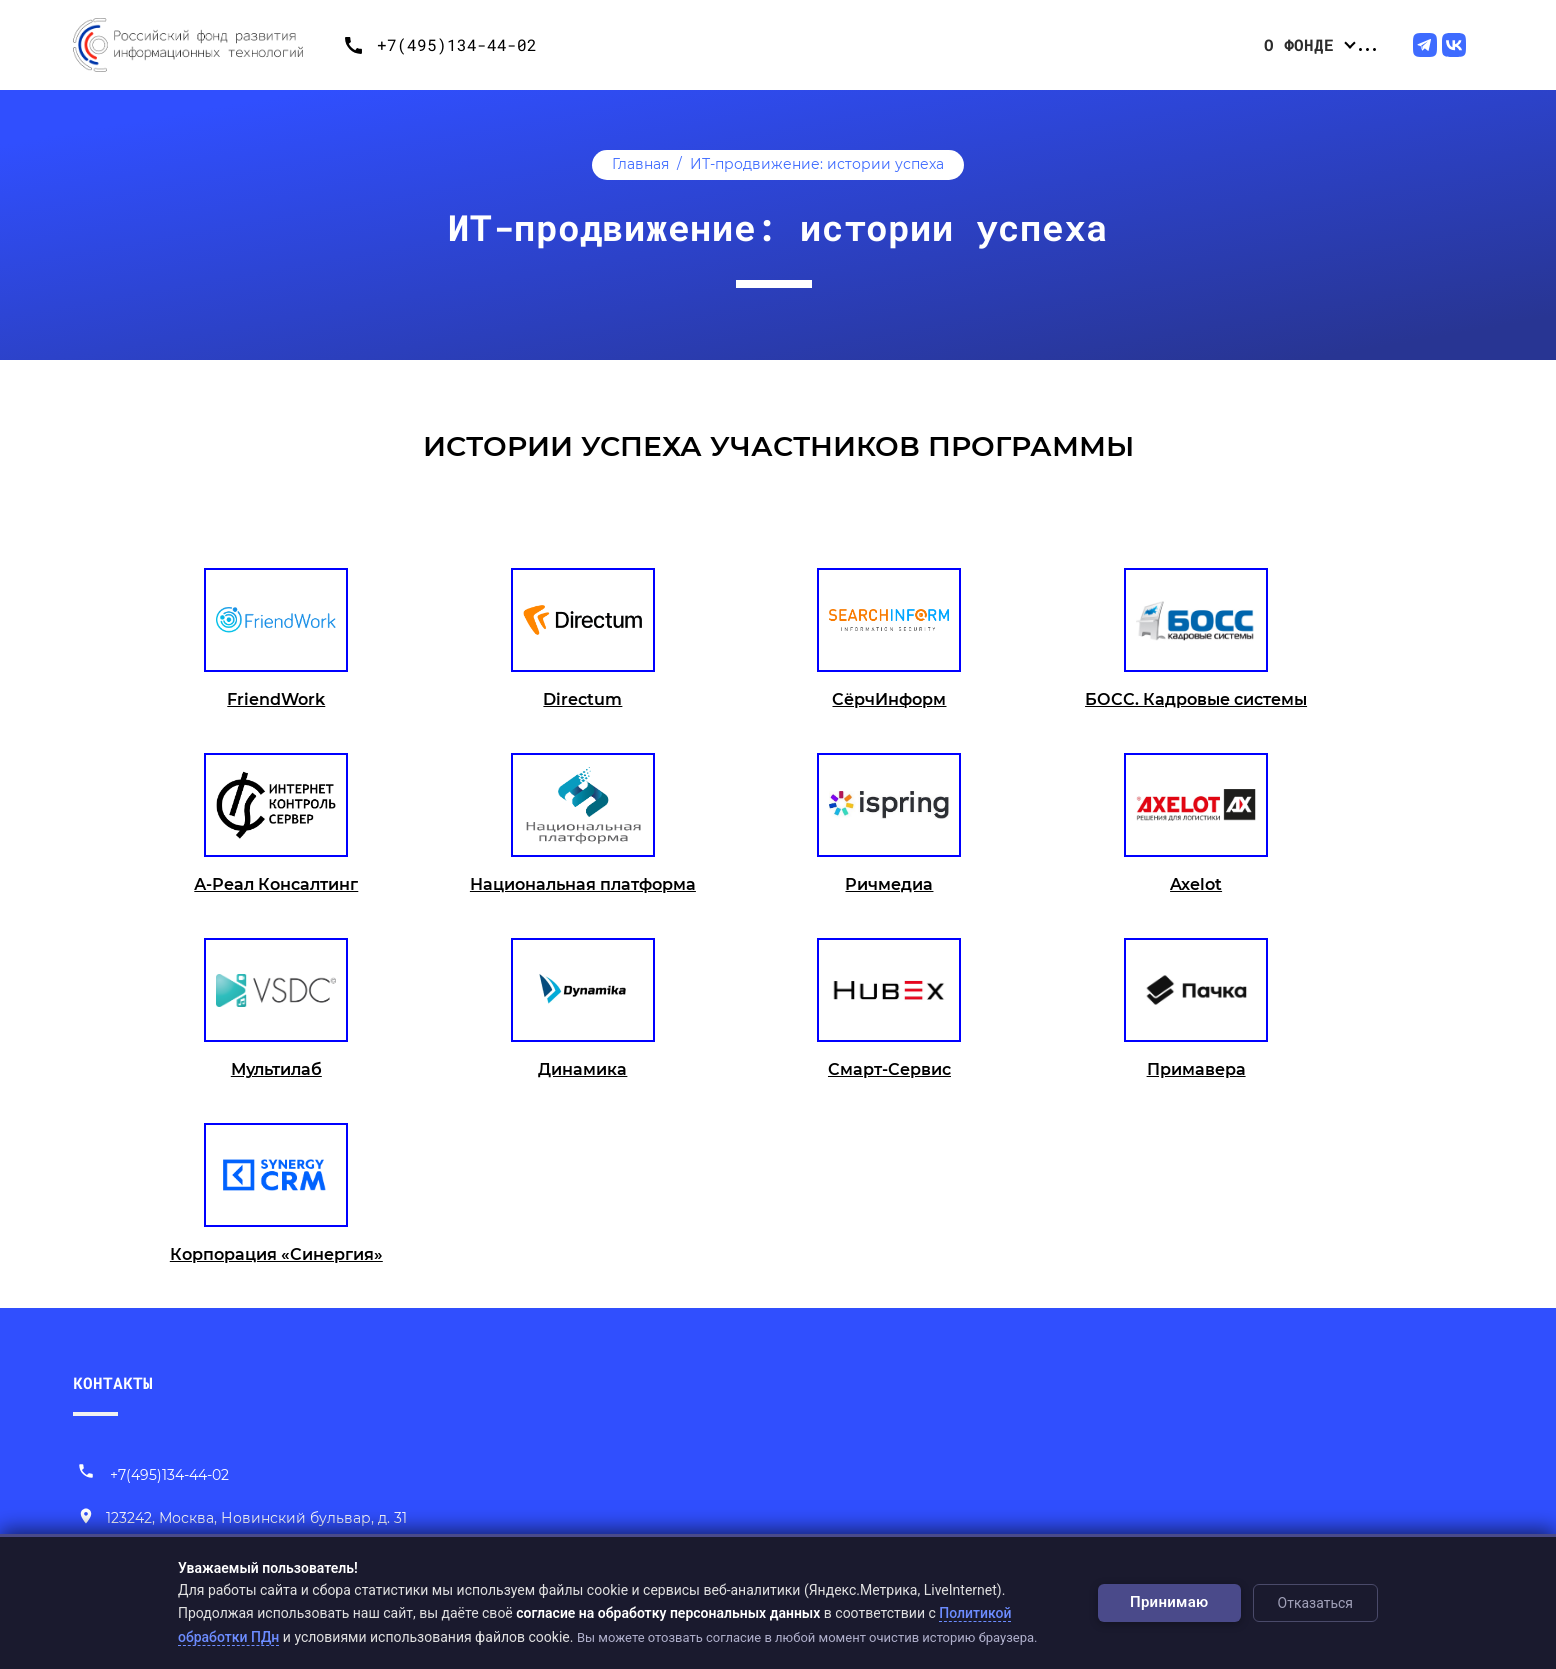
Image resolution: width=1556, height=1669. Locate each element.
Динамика (582, 1069)
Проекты (996, 44)
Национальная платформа (583, 884)
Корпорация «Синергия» (276, 1254)
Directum (582, 699)
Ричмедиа (889, 884)
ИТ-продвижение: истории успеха (817, 164)
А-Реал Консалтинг (276, 884)
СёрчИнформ (889, 699)
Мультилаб (276, 1069)
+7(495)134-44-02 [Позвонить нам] (153, 1475)
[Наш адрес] (242, 1519)
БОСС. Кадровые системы (1196, 699)
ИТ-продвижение (1319, 44)
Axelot (1196, 884)
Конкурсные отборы (852, 44)
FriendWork (276, 699)
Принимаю (1169, 1602)
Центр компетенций (1140, 44)
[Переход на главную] (203, 45)
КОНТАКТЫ (113, 1382)
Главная (640, 164)
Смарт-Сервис (889, 1069)
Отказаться (1315, 1603)
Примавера (1196, 1069)
